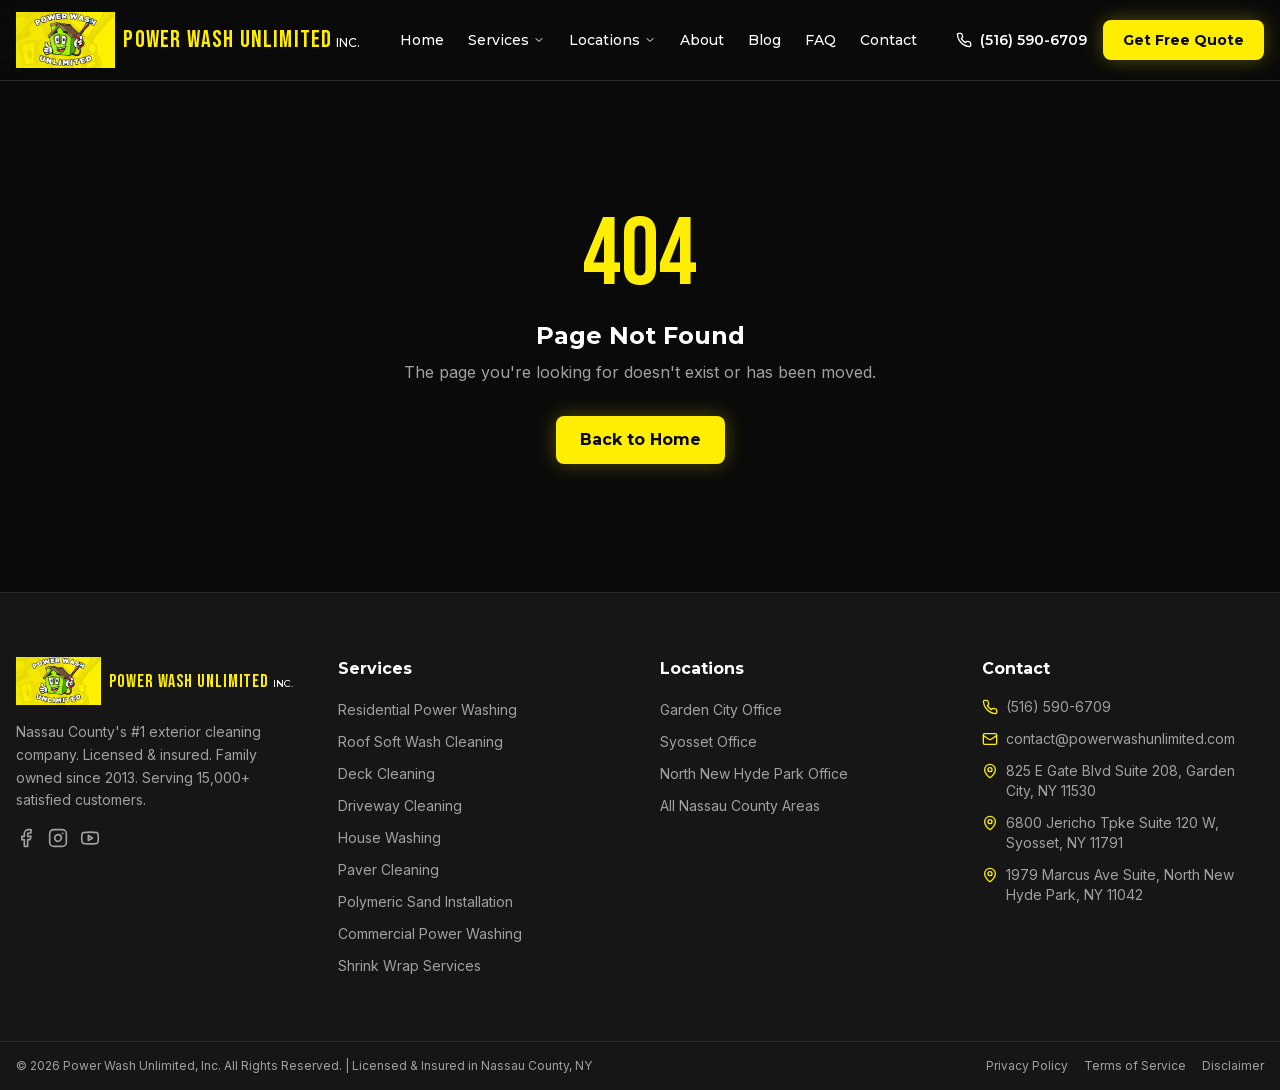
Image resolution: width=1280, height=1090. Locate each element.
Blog (764, 40)
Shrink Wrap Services (409, 965)
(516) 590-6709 (1021, 40)
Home (422, 40)
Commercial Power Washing (430, 933)
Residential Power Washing (427, 709)
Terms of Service (1135, 1065)
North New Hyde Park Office (754, 773)
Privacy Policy (1027, 1065)
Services (506, 40)
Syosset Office (708, 741)
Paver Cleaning (388, 869)
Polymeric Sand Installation (425, 901)
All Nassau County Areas (740, 805)
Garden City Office (721, 709)
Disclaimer (1233, 1065)
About (702, 40)
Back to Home (640, 439)
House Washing (389, 837)
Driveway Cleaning (400, 805)
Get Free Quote (1183, 40)
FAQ (820, 40)
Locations (612, 40)
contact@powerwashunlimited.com (1108, 738)
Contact (888, 40)
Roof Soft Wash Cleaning (420, 741)
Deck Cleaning (386, 773)
